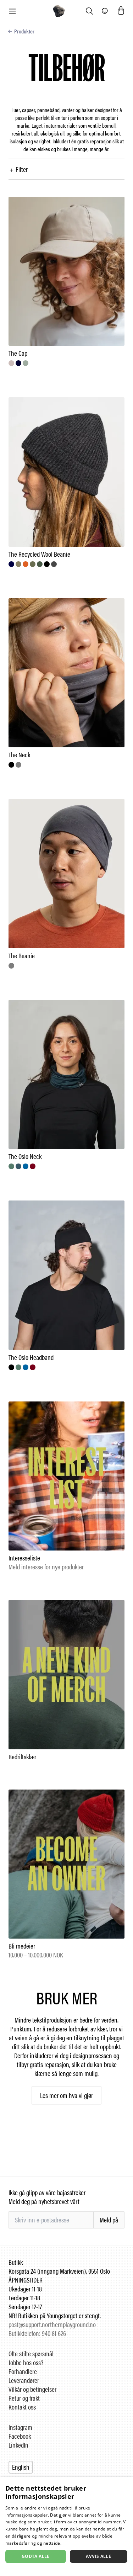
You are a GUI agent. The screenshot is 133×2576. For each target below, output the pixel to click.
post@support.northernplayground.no (52, 2324)
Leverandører (24, 2380)
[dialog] (66, 2526)
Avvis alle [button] (98, 2556)
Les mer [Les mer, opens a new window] (70, 2543)
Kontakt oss (22, 2406)
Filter (18, 169)
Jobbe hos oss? (26, 2362)
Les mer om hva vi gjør (66, 2095)
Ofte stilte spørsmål (31, 2353)
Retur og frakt (24, 2398)
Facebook (20, 2436)
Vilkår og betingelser (32, 2389)
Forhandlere (23, 2371)
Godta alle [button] (36, 2556)
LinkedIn (18, 2444)
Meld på (109, 2220)
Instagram (20, 2427)
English (20, 2467)
